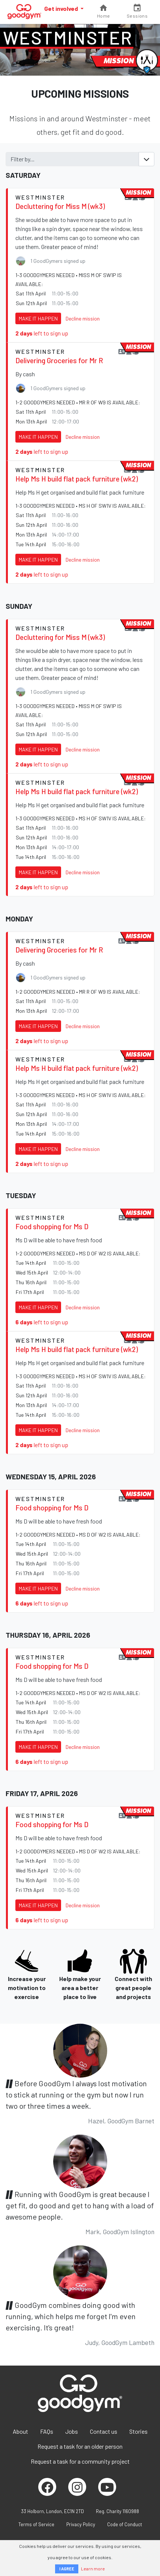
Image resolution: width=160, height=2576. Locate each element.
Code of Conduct (124, 2524)
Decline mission (83, 318)
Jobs (71, 2431)
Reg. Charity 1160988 (117, 2511)
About (20, 2431)
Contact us (103, 2431)
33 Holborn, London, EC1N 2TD (52, 2511)
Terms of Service (36, 2524)
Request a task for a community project (80, 2461)
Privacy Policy (80, 2524)
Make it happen (38, 318)
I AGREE (66, 2568)
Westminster (67, 37)
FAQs (46, 2431)
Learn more (93, 2568)
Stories (138, 2431)
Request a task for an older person (80, 2446)
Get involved (61, 8)
